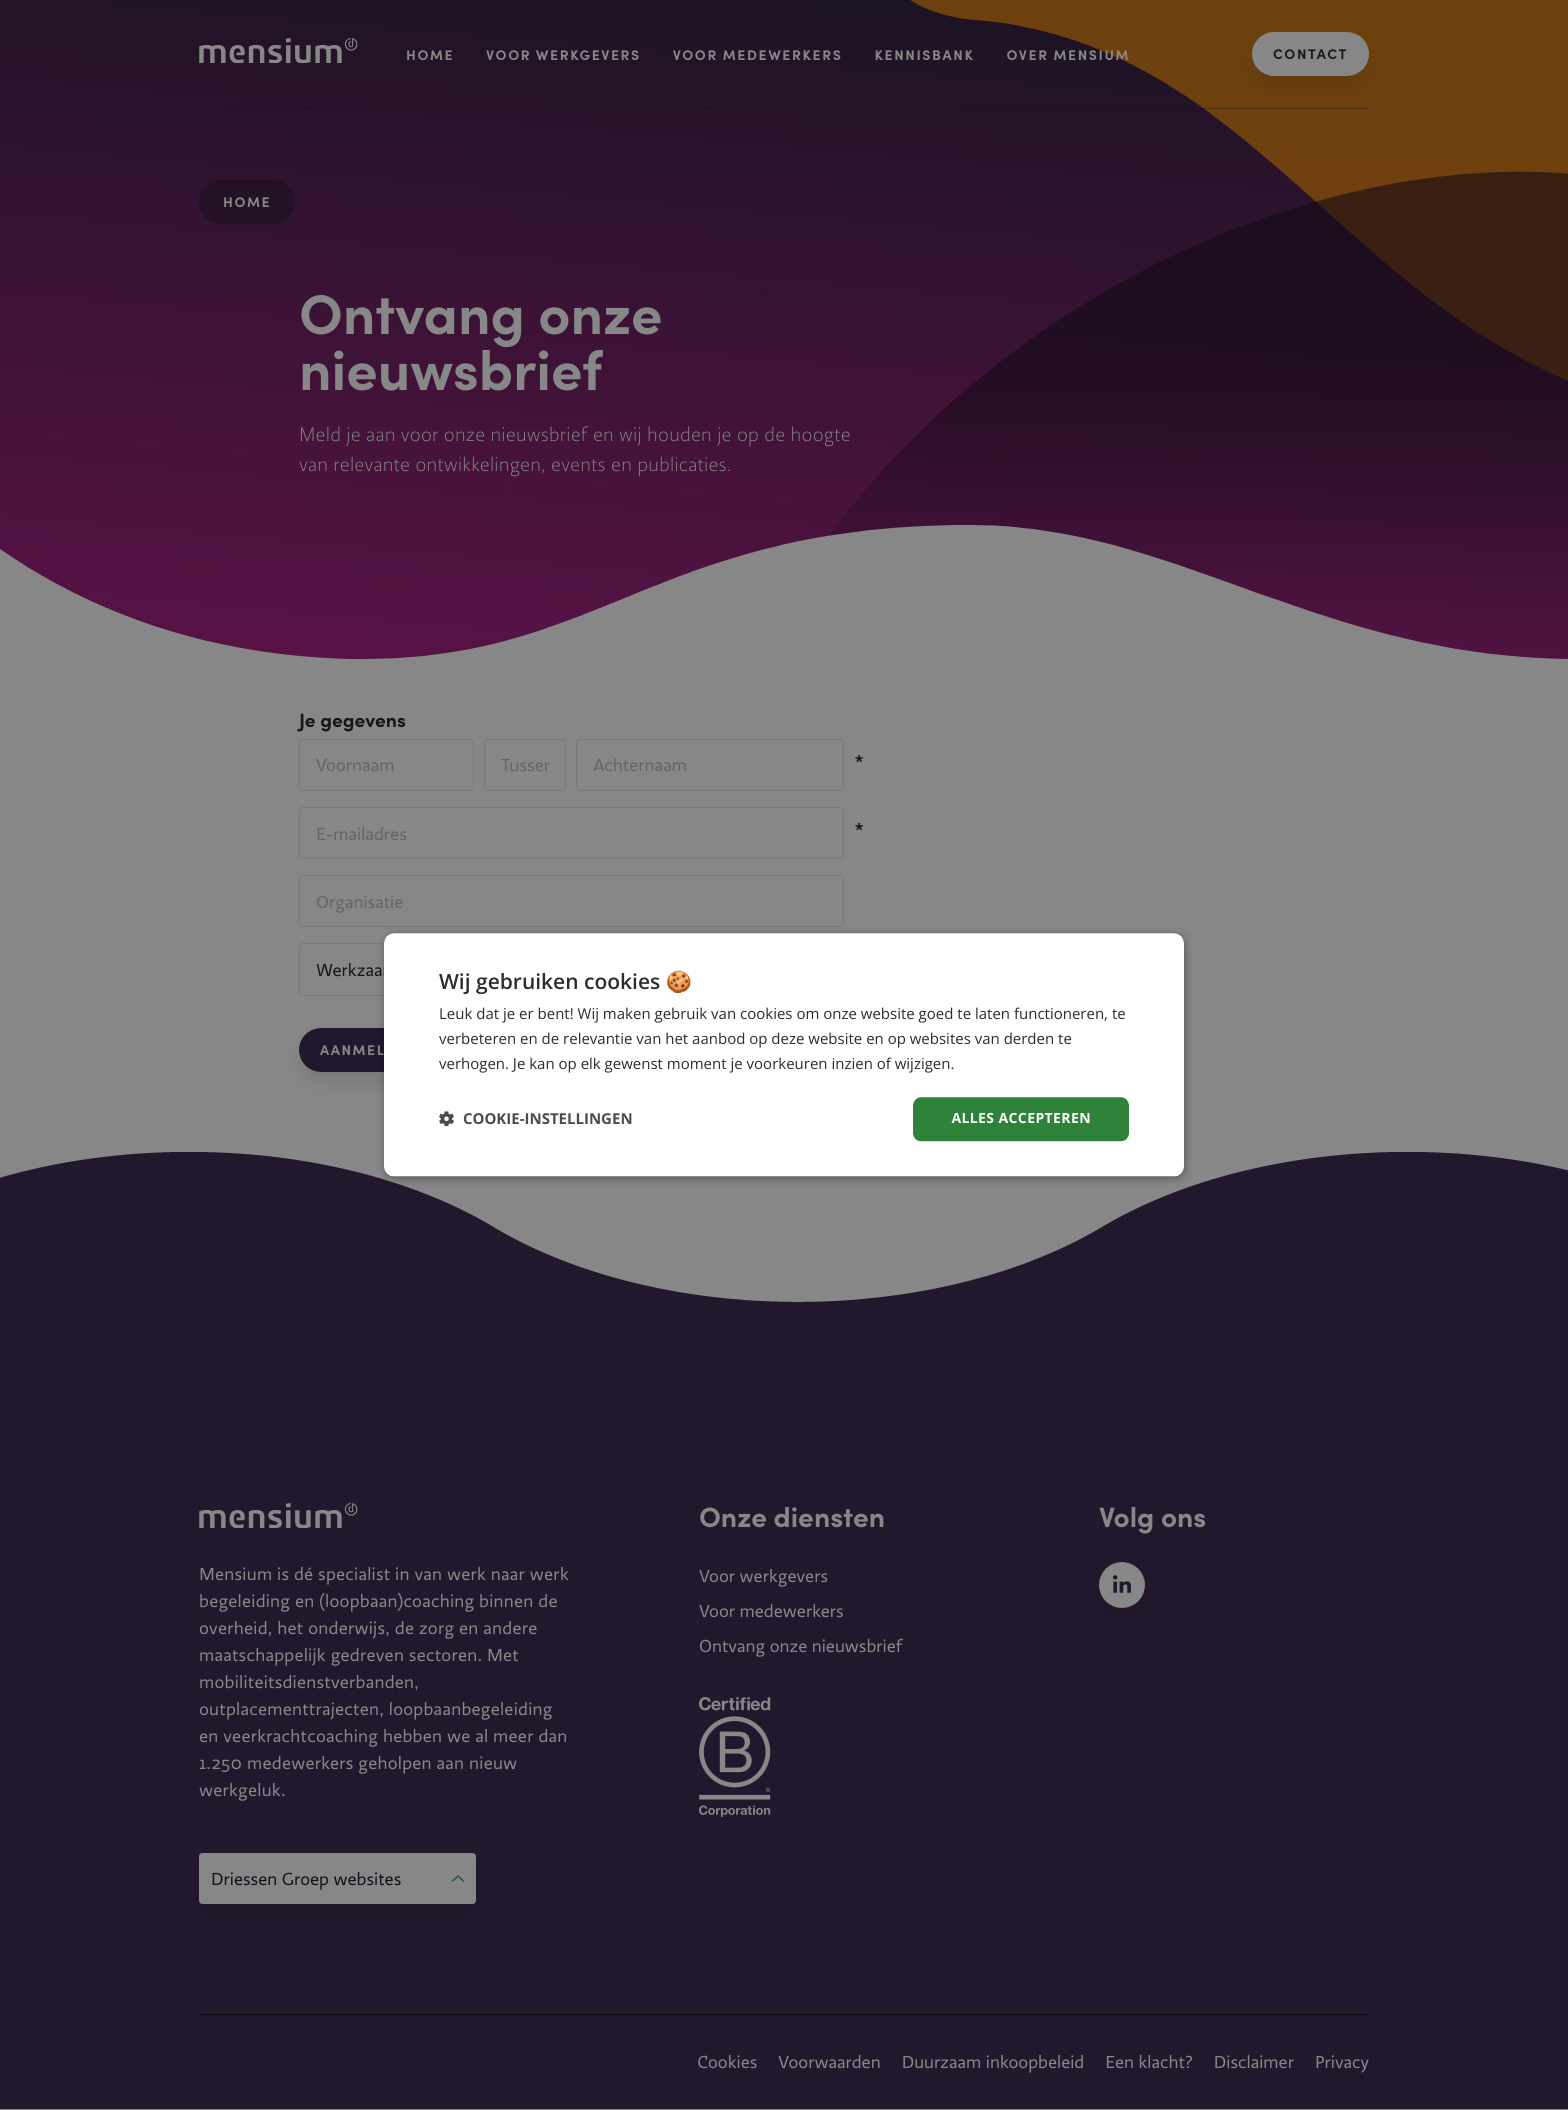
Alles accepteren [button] (1021, 1118)
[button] (536, 1119)
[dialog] (784, 1054)
